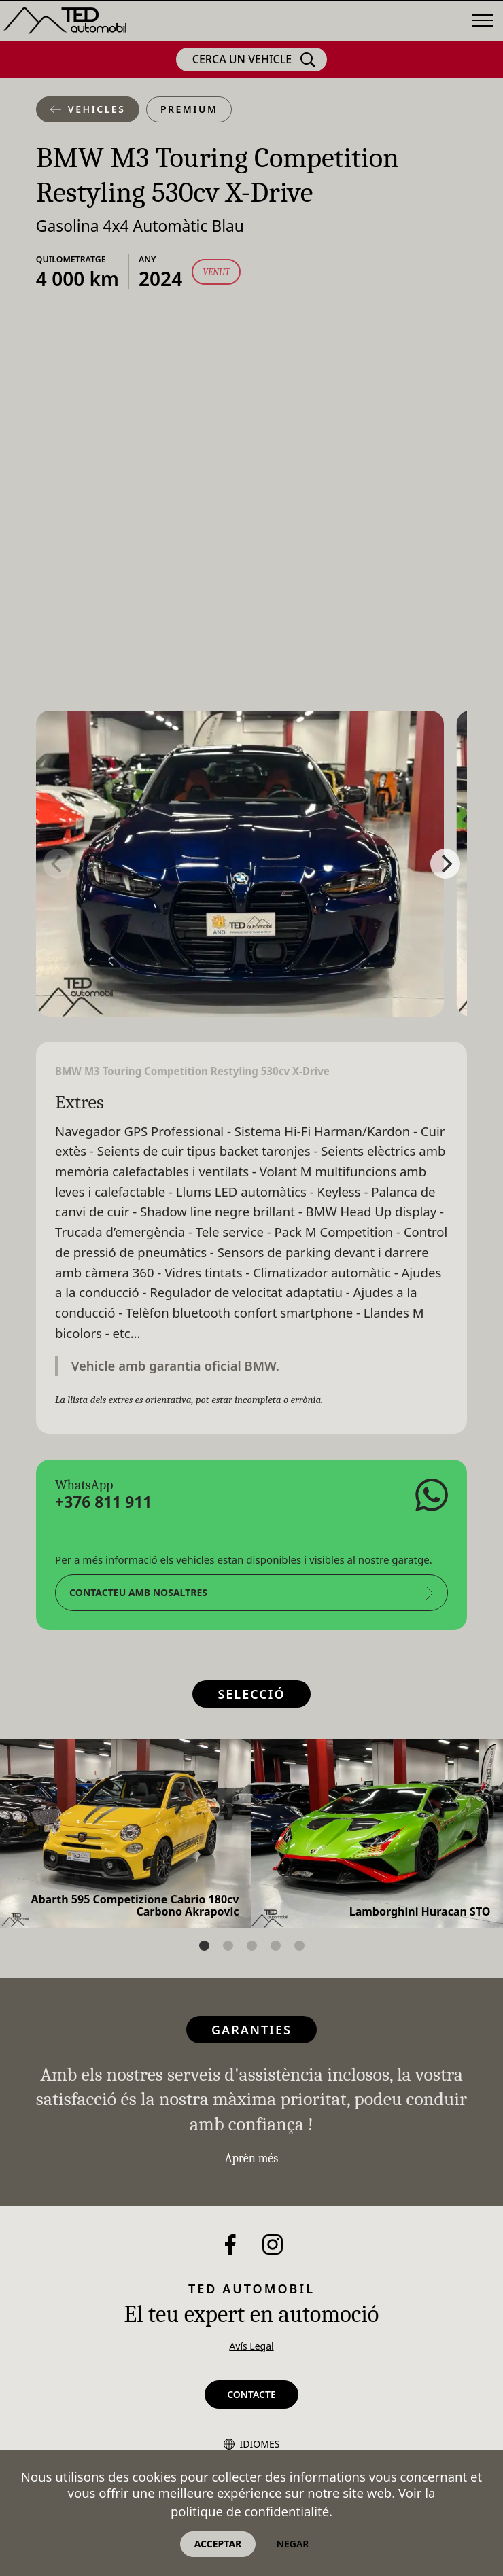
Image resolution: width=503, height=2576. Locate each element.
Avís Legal (251, 2346)
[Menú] (482, 20)
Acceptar (218, 2543)
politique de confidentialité (250, 2511)
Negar (293, 2543)
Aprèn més (252, 2158)
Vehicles (88, 109)
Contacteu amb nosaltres (251, 1592)
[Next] (445, 864)
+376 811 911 (103, 1502)
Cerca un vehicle (254, 60)
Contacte (251, 2394)
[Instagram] (273, 2244)
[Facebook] (230, 2244)
